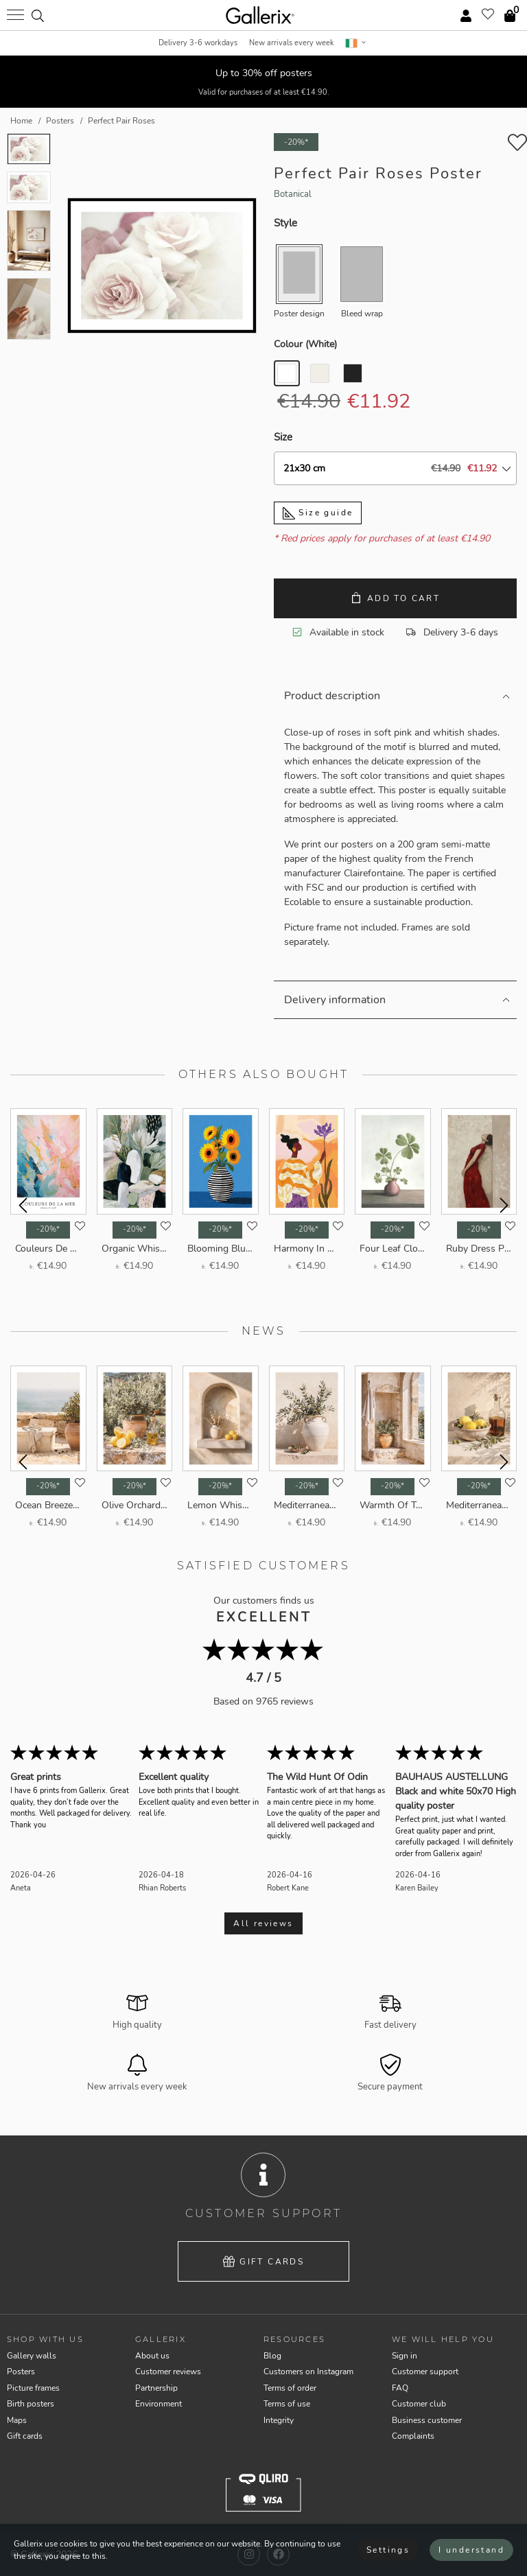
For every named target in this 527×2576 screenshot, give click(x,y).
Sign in (404, 2355)
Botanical (293, 194)
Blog (272, 2355)
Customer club (419, 2403)
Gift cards (264, 2262)
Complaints (413, 2436)
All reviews (263, 1923)
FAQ (400, 2387)
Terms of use (287, 2403)
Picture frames (33, 2387)
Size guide (318, 513)
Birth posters (30, 2403)
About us (152, 2355)
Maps (17, 2420)
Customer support (425, 2371)
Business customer (427, 2420)
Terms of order (290, 2387)
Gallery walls (31, 2355)
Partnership (156, 2387)
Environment (158, 2403)
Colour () (305, 344)
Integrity (279, 2420)
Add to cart (395, 598)
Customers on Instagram (308, 2371)
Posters (21, 2371)
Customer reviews (168, 2371)
